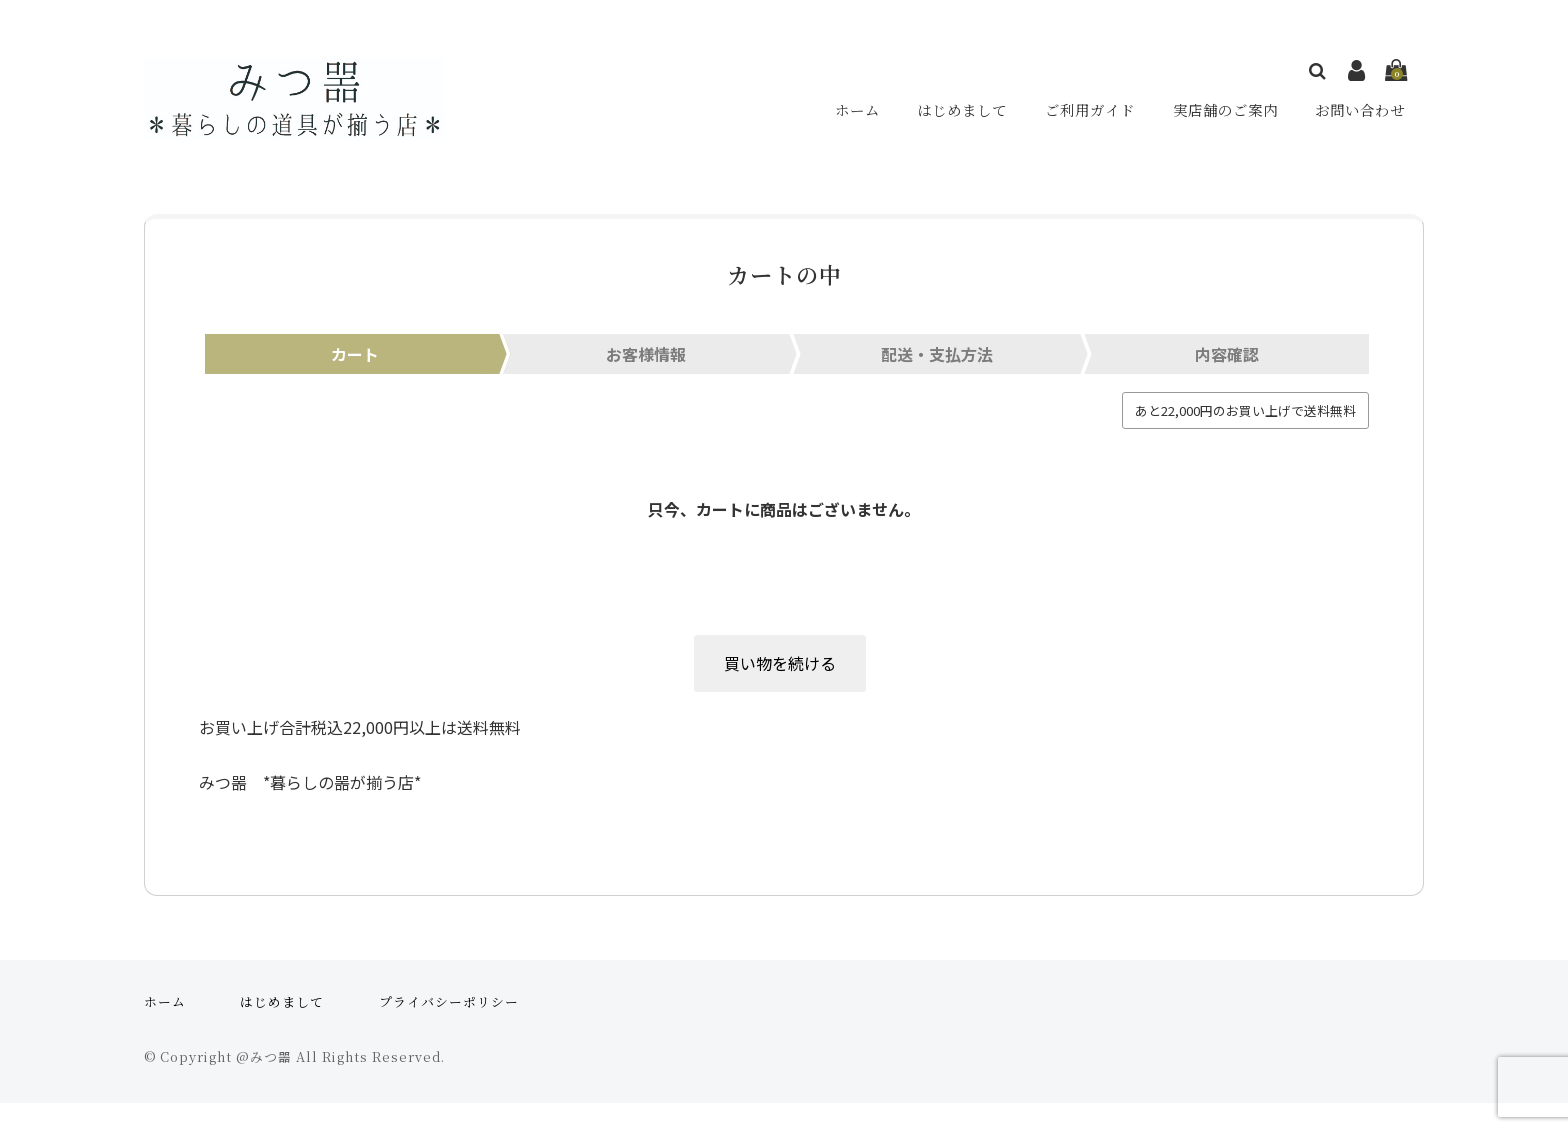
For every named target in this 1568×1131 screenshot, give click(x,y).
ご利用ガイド (1088, 115)
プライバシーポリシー (449, 1029)
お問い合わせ (1360, 115)
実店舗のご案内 (1224, 115)
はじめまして (960, 115)
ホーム (856, 115)
